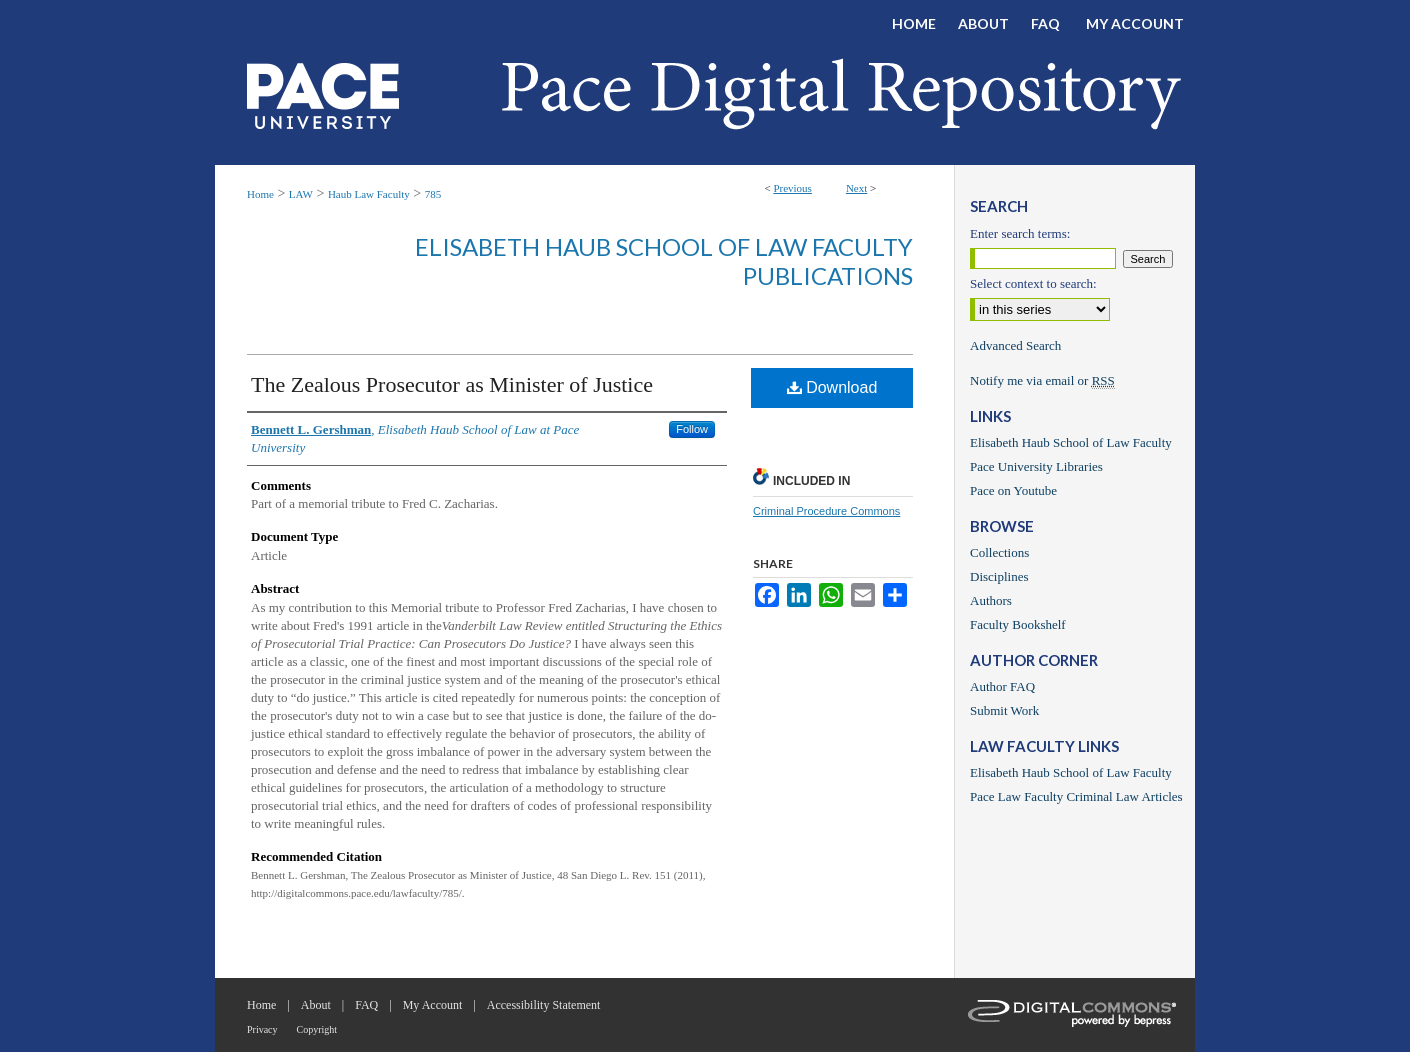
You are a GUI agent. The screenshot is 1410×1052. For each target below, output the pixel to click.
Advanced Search (1015, 345)
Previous (792, 188)
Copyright (317, 1029)
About (316, 1005)
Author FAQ (1002, 686)
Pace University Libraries (1036, 466)
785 (433, 194)
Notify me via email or (1042, 381)
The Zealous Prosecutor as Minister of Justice (452, 384)
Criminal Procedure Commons (826, 511)
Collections (999, 552)
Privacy (262, 1029)
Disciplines (999, 576)
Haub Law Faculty (369, 194)
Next (856, 188)
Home (260, 194)
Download (832, 387)
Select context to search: (1033, 283)
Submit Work (1004, 710)
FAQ (366, 1005)
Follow (692, 429)
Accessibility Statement (544, 1005)
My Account (433, 1005)
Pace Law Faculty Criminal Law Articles (1076, 796)
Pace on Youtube (1013, 490)
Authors (991, 600)
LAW (301, 194)
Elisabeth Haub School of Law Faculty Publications (664, 261)
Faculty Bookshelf (1018, 624)
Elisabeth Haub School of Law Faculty (1071, 442)
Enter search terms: (1020, 233)
